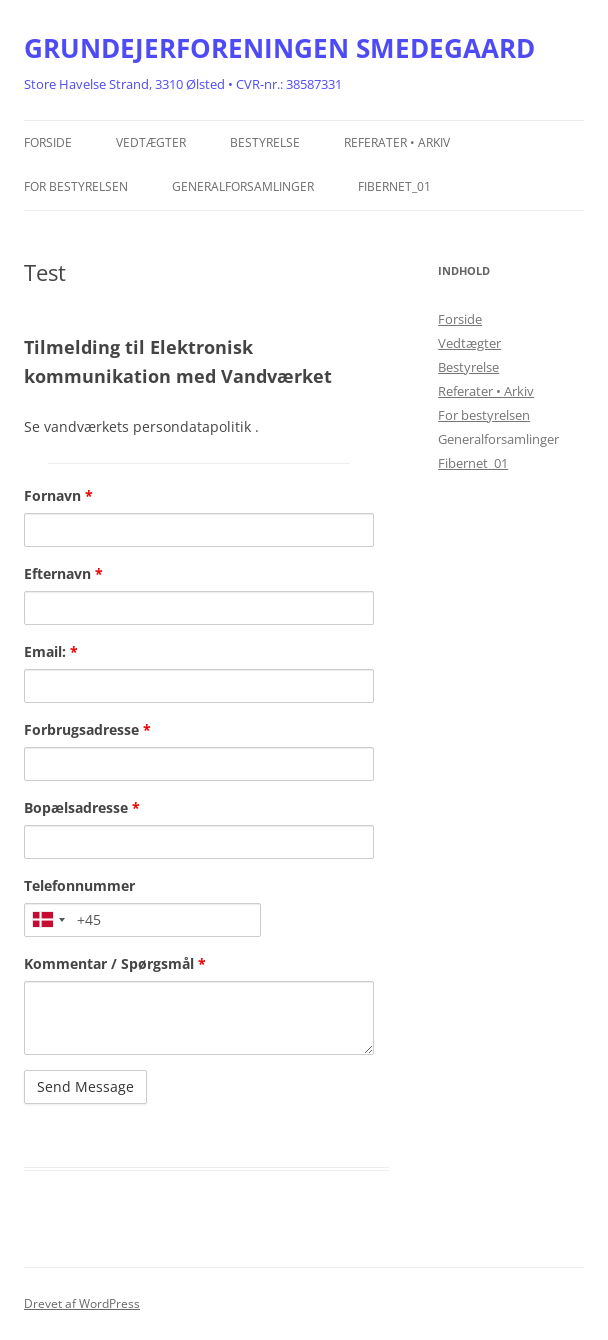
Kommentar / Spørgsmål (115, 963)
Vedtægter (151, 142)
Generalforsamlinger (243, 186)
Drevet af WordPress (82, 1303)
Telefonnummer (79, 885)
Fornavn (58, 495)
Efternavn (63, 573)
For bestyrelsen (76, 186)
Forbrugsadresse (87, 729)
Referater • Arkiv (397, 142)
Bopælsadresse (82, 807)
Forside (48, 142)
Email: (51, 651)
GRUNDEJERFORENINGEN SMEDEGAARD (279, 48)
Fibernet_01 (394, 186)
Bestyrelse (265, 142)
